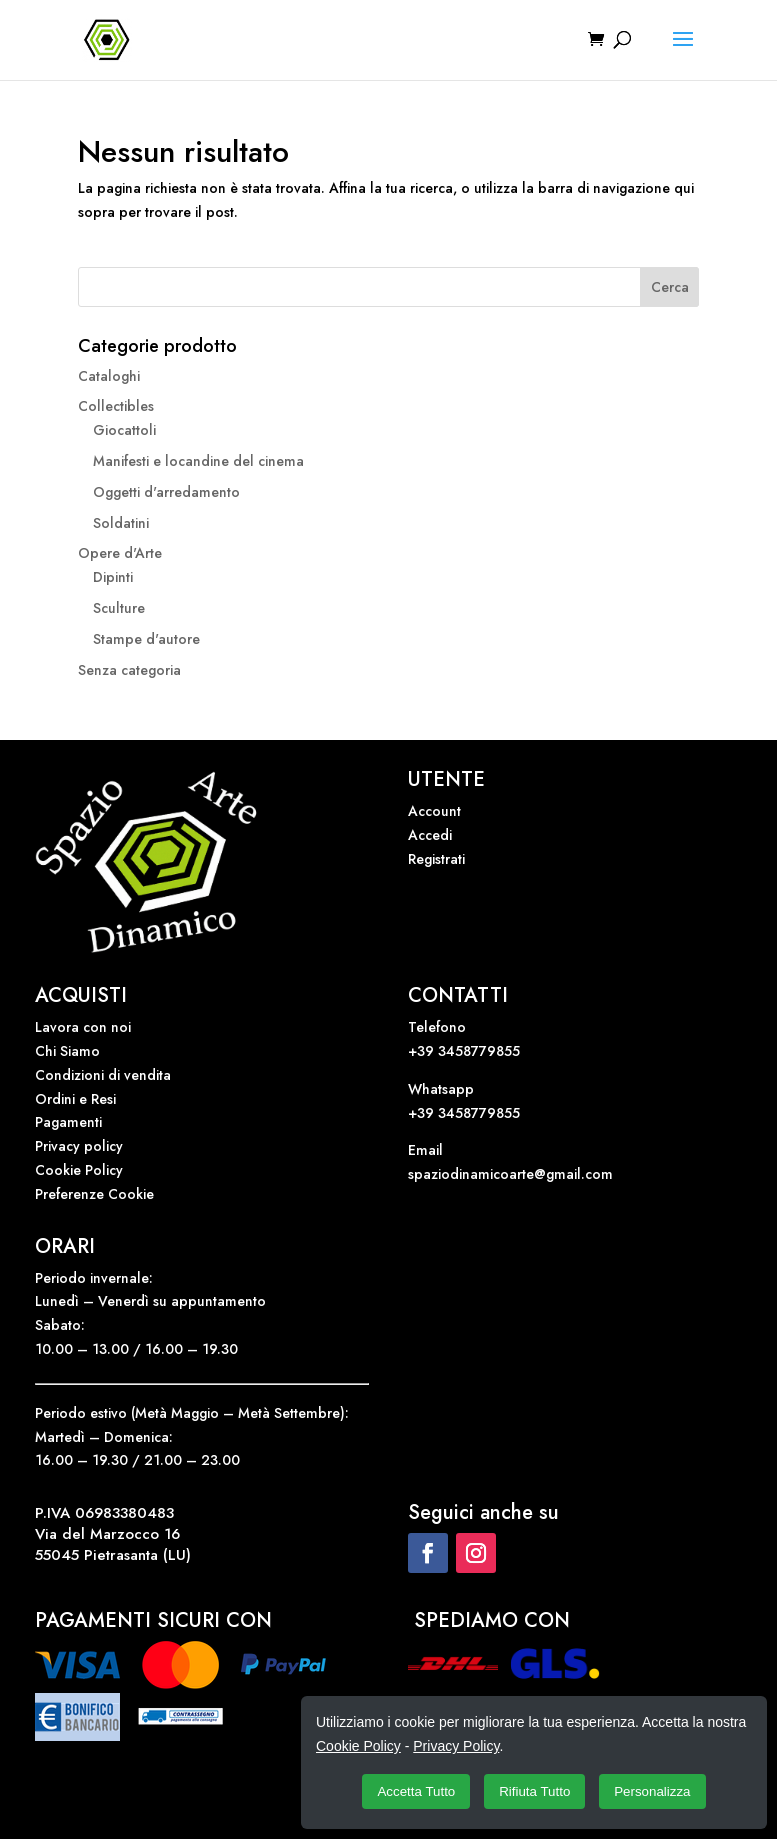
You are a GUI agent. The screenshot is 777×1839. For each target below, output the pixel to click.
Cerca (670, 287)
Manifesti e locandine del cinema (198, 461)
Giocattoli (124, 430)
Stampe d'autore (146, 639)
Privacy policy (79, 1146)
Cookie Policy (79, 1170)
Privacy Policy (456, 1746)
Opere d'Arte (120, 553)
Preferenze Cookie (94, 1194)
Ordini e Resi (75, 1099)
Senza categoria (129, 670)
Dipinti (113, 577)
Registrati (436, 859)
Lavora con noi (83, 1027)
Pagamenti (68, 1122)
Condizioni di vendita (103, 1075)
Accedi (430, 835)
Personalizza (652, 1791)
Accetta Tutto (416, 1791)
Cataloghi (109, 376)
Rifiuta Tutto (534, 1791)
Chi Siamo (67, 1051)
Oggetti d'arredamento (166, 492)
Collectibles (116, 406)
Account (434, 811)
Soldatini (121, 523)
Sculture (119, 608)
